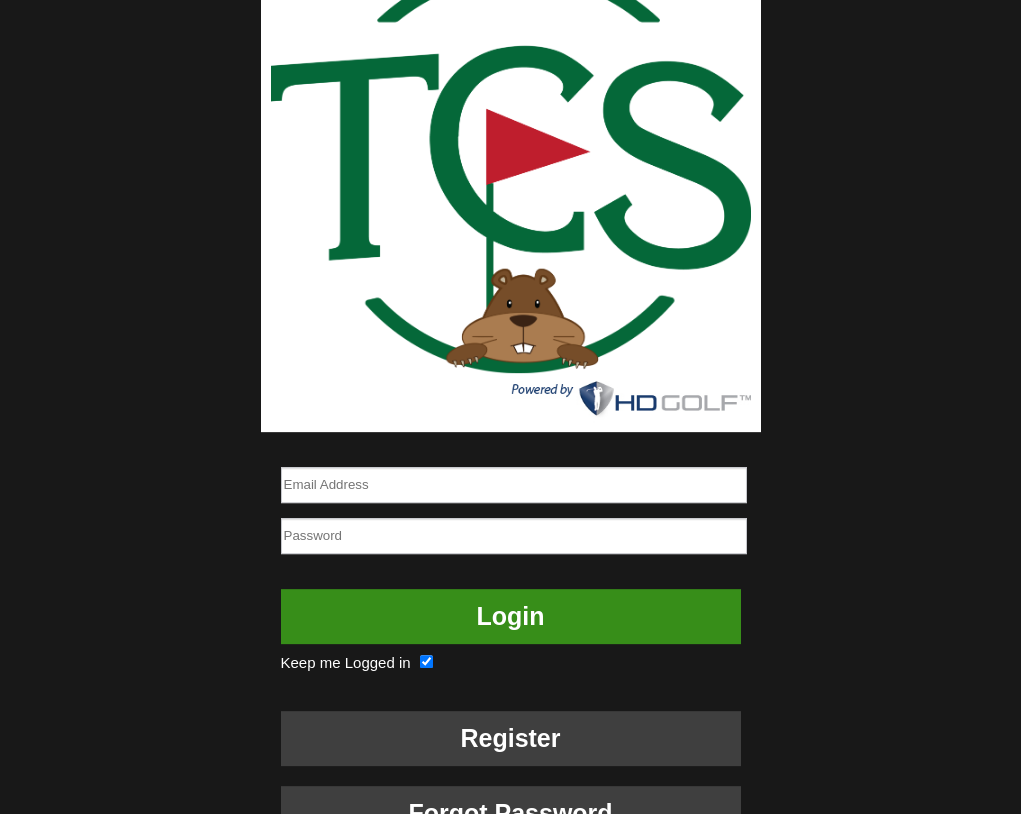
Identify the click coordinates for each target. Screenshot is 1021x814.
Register (510, 738)
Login (510, 616)
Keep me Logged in (359, 662)
